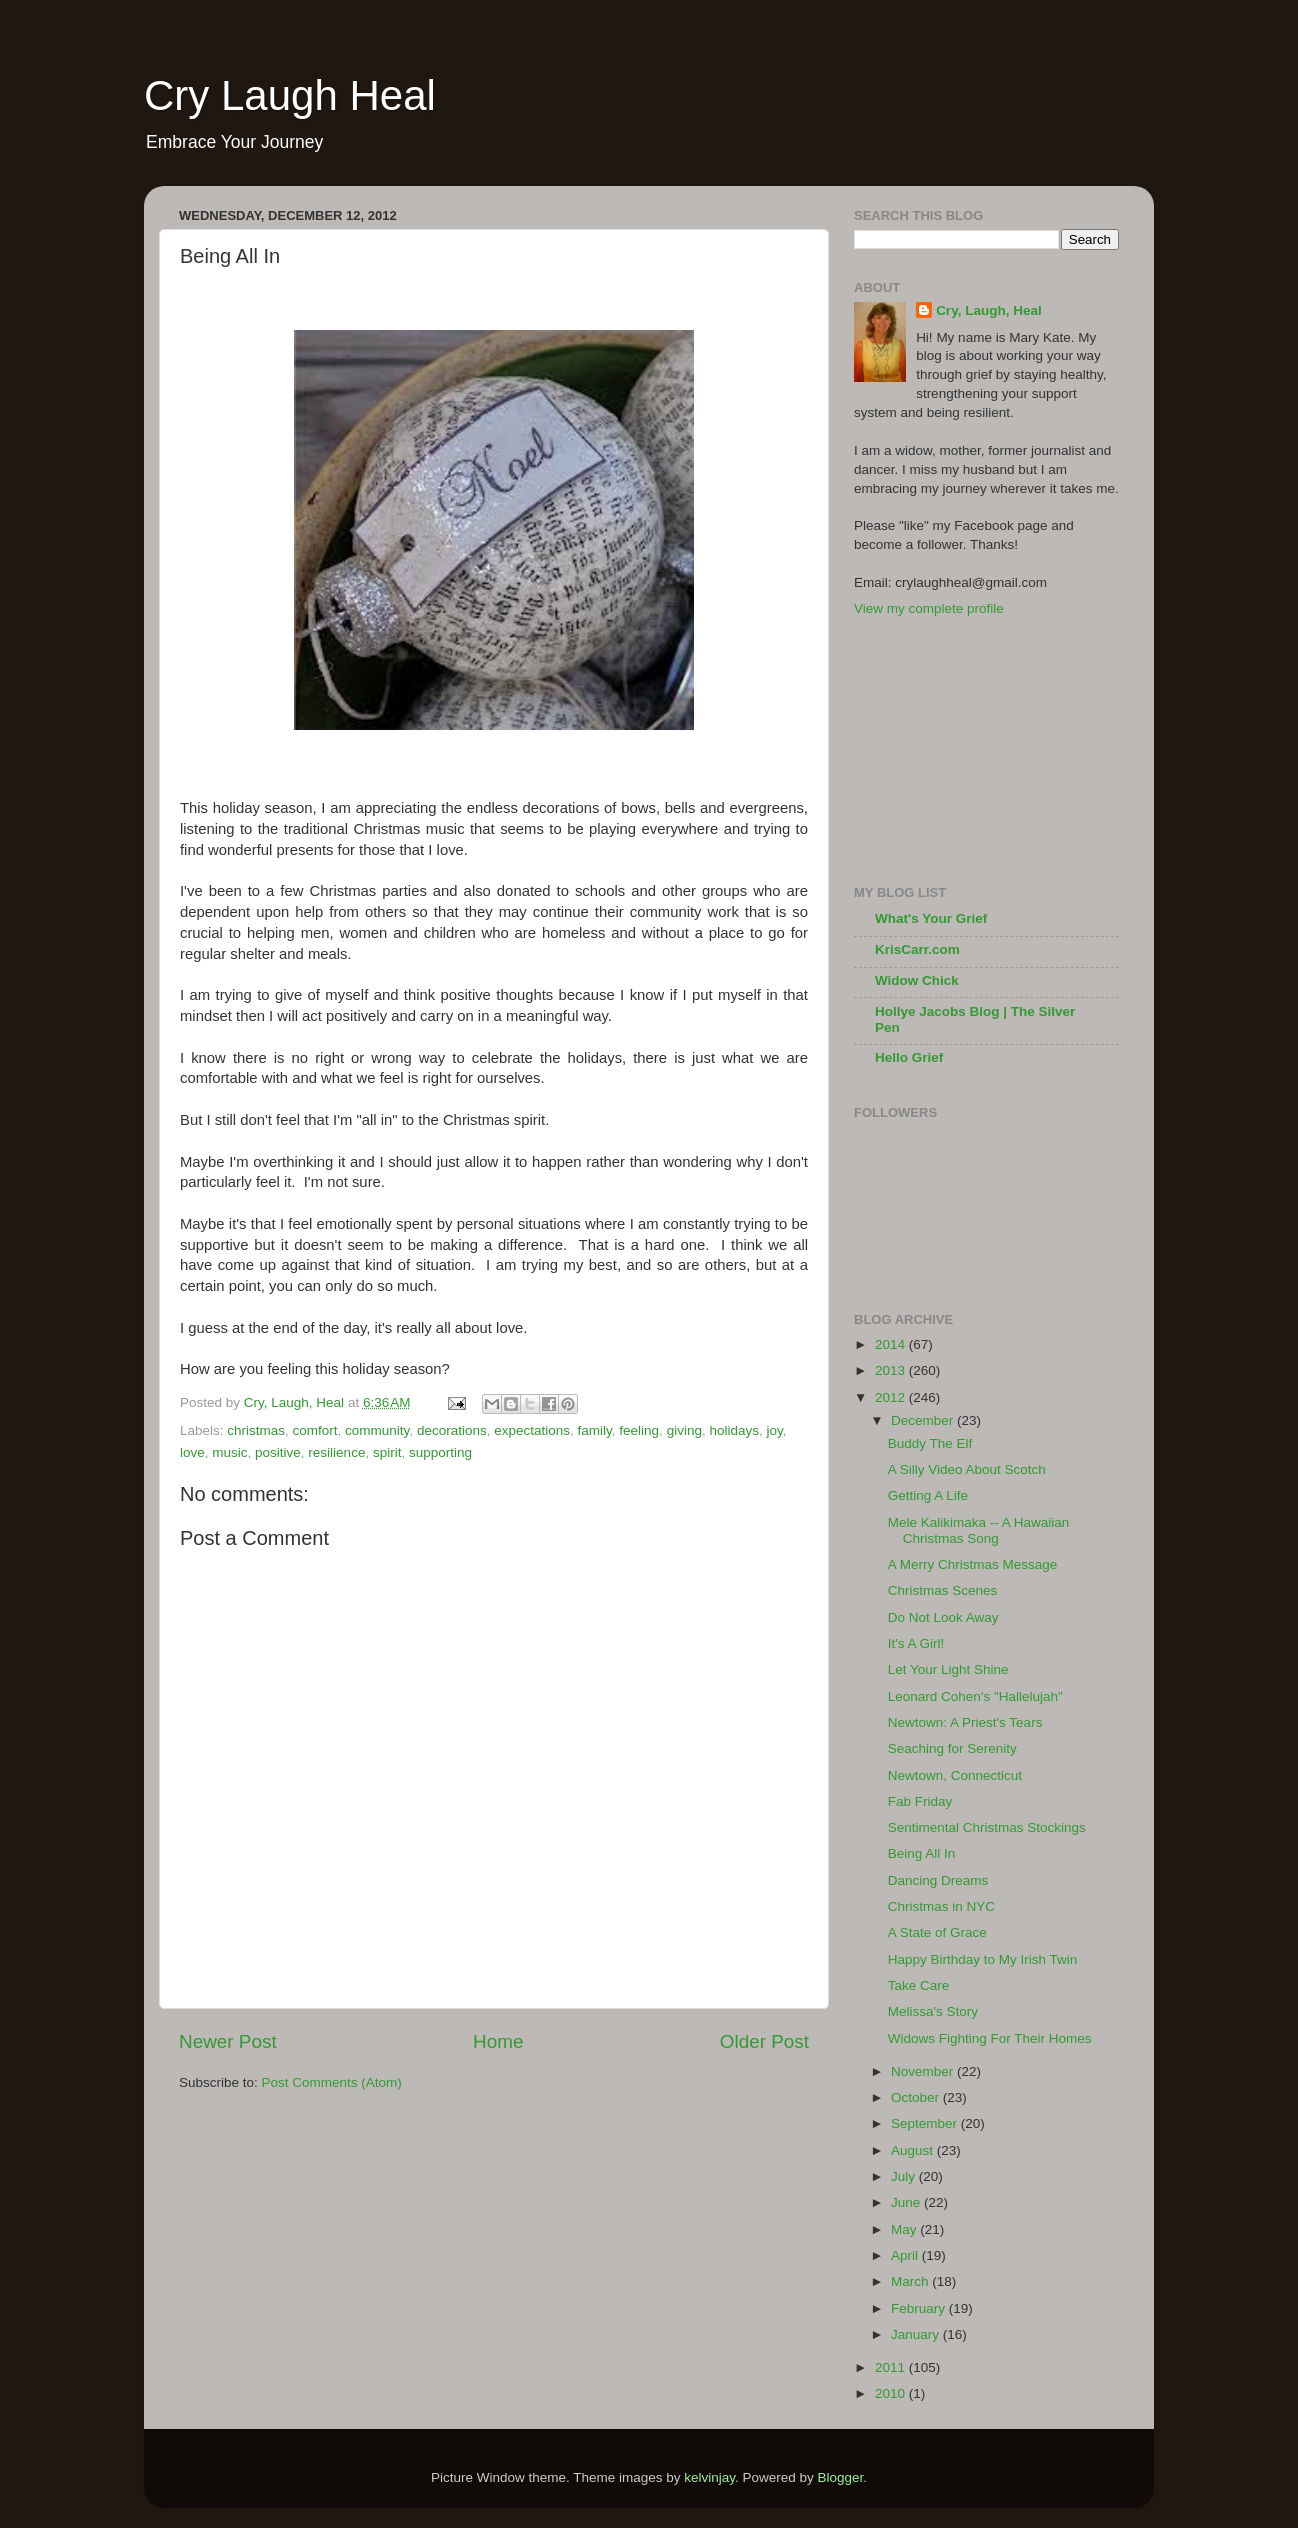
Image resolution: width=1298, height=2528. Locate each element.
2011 (892, 2367)
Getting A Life (928, 1495)
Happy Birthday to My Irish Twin (983, 1959)
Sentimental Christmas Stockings (987, 1827)
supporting (440, 1452)
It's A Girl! (916, 1643)
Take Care (919, 1985)
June (907, 2202)
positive (278, 1452)
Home (498, 2041)
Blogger (841, 2477)
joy (774, 1430)
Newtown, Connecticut (955, 1775)
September (926, 2123)
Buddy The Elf (930, 1443)
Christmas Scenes (943, 1590)
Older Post (764, 2041)
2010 (892, 2393)
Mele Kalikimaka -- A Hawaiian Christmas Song (979, 1530)
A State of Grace (937, 1932)
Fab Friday (920, 1801)
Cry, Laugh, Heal (989, 310)
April (906, 2255)
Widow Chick (917, 980)
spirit (387, 1452)
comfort (315, 1430)
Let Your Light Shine (948, 1669)
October (917, 2097)
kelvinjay (709, 2477)
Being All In (922, 1853)
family (595, 1430)
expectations (532, 1430)
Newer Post (228, 2041)
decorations (452, 1430)
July (905, 2176)
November (924, 2071)
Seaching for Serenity (952, 1748)
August (914, 2150)
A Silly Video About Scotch (967, 1469)
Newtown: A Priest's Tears (965, 1722)
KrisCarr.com (917, 949)
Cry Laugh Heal (290, 95)
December (924, 1420)
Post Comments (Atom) (332, 2082)
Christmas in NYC (941, 1906)
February (920, 2308)
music (229, 1452)
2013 (892, 1370)
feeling (639, 1430)
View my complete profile (929, 608)
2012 (892, 1397)
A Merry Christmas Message (973, 1564)
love (192, 1452)
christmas (256, 1430)
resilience (336, 1452)
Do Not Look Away (943, 1617)
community (377, 1430)
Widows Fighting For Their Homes (990, 2038)
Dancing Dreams (938, 1880)
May (905, 2229)
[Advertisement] (954, 749)
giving (684, 1430)
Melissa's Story (933, 2011)
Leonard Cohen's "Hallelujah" (975, 1696)
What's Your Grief (931, 918)
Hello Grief (909, 1057)
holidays (734, 1430)
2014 (892, 1344)
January (917, 2334)
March (911, 2281)
